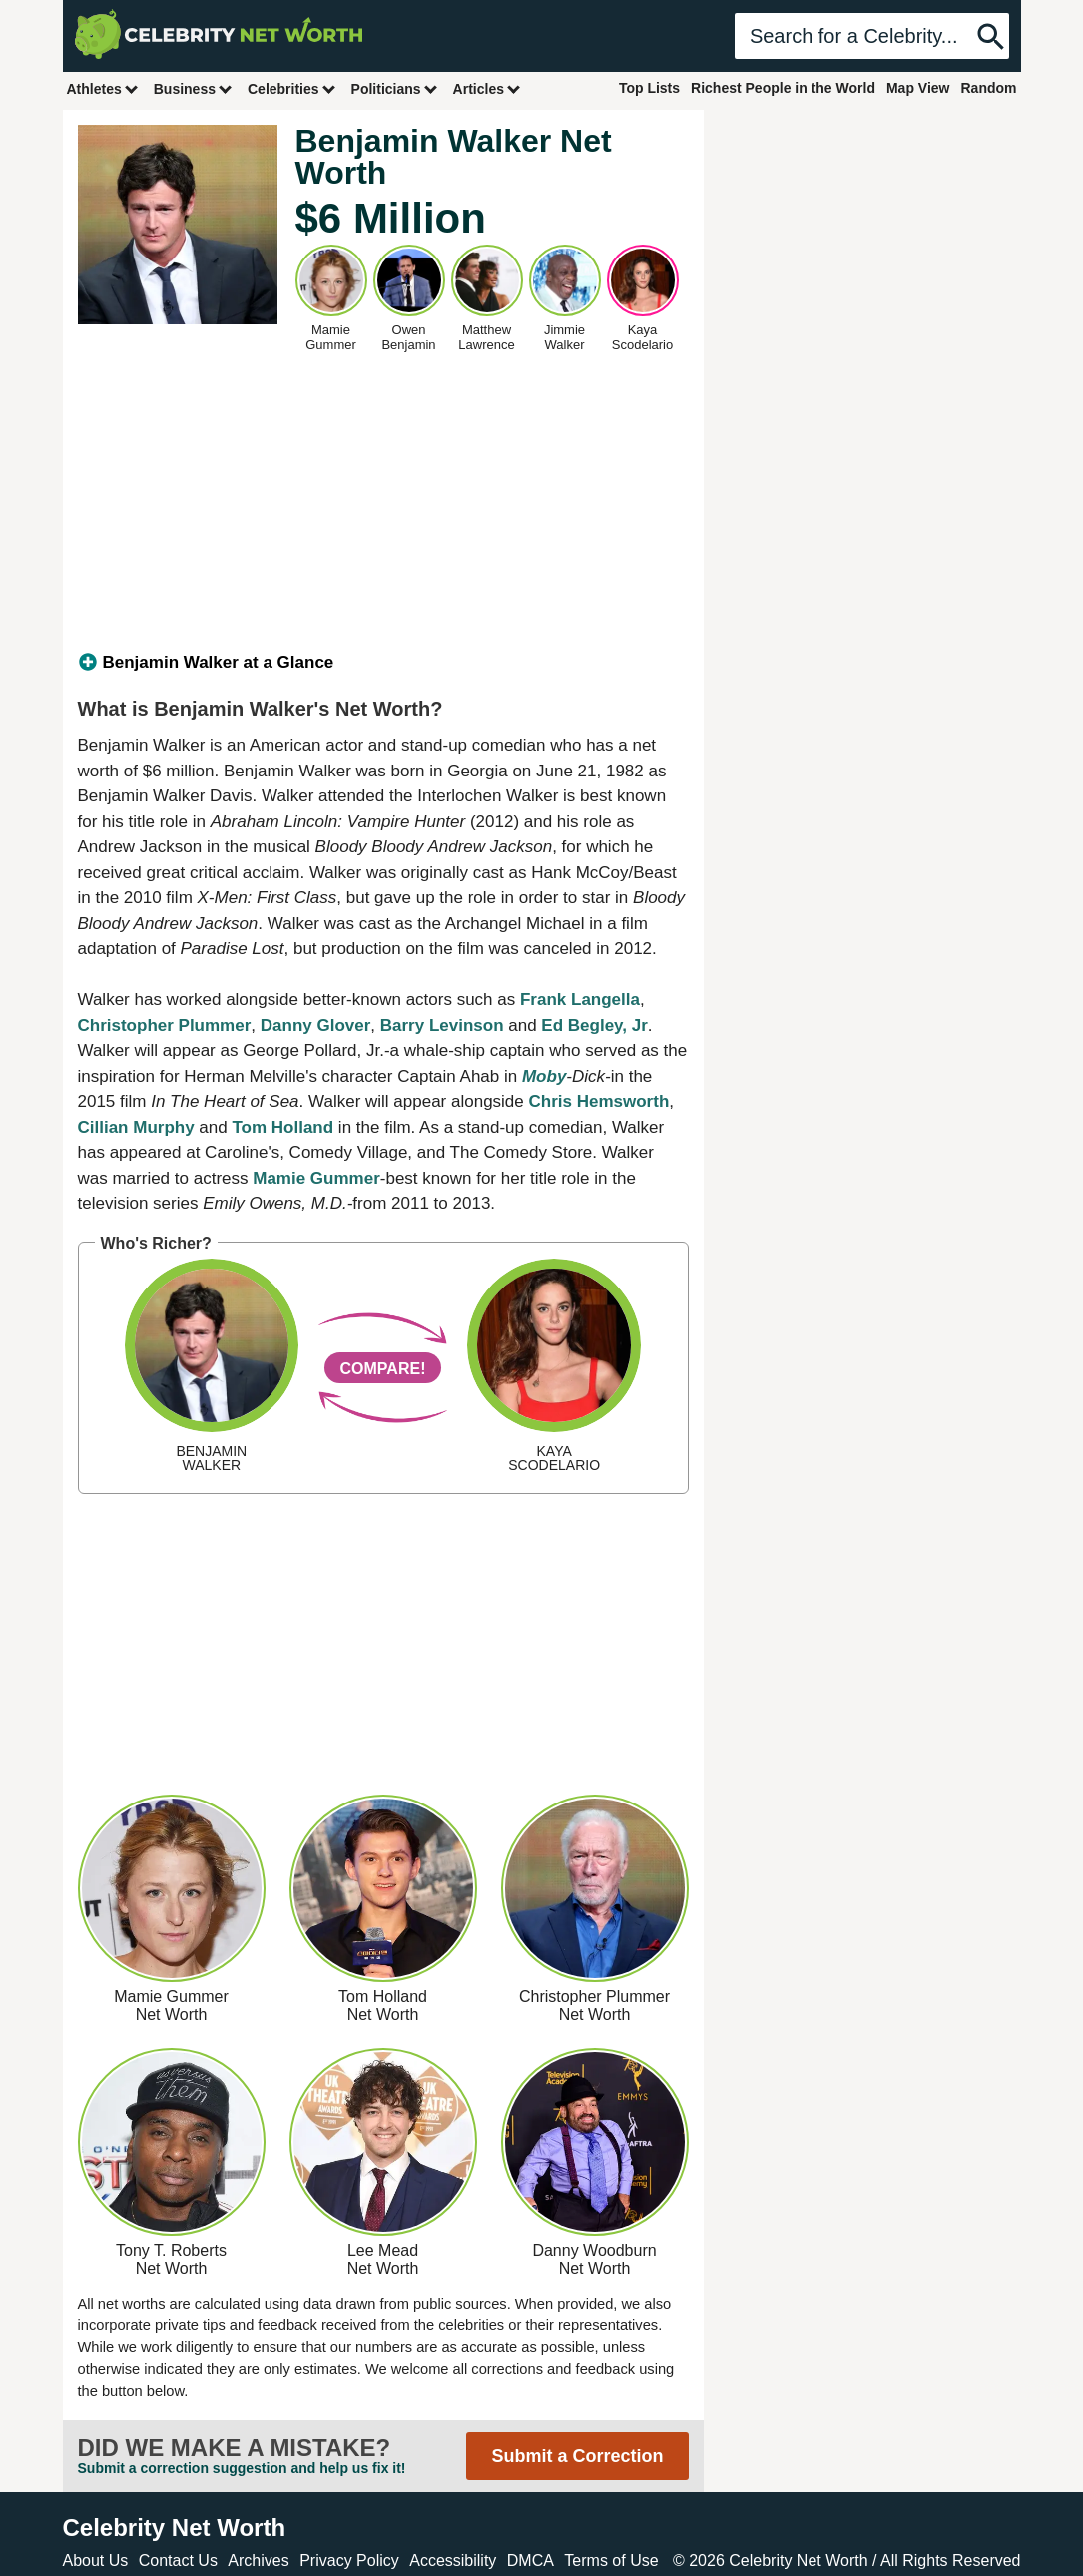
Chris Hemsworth (599, 1101)
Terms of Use (611, 2560)
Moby (544, 1076)
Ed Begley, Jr (594, 1025)
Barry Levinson (442, 1025)
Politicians (395, 88)
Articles (487, 88)
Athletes (103, 88)
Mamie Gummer (316, 1178)
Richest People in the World (783, 88)
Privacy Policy (349, 2560)
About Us (96, 2560)
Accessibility (452, 2560)
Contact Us (178, 2560)
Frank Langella (580, 999)
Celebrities (292, 88)
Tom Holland (282, 1127)
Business (194, 88)
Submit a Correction (577, 2456)
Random (989, 88)
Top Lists (649, 88)
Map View (918, 88)
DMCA (530, 2560)
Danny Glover (316, 1025)
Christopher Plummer (165, 1025)
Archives (258, 2560)
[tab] (383, 663)
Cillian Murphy (136, 1127)
